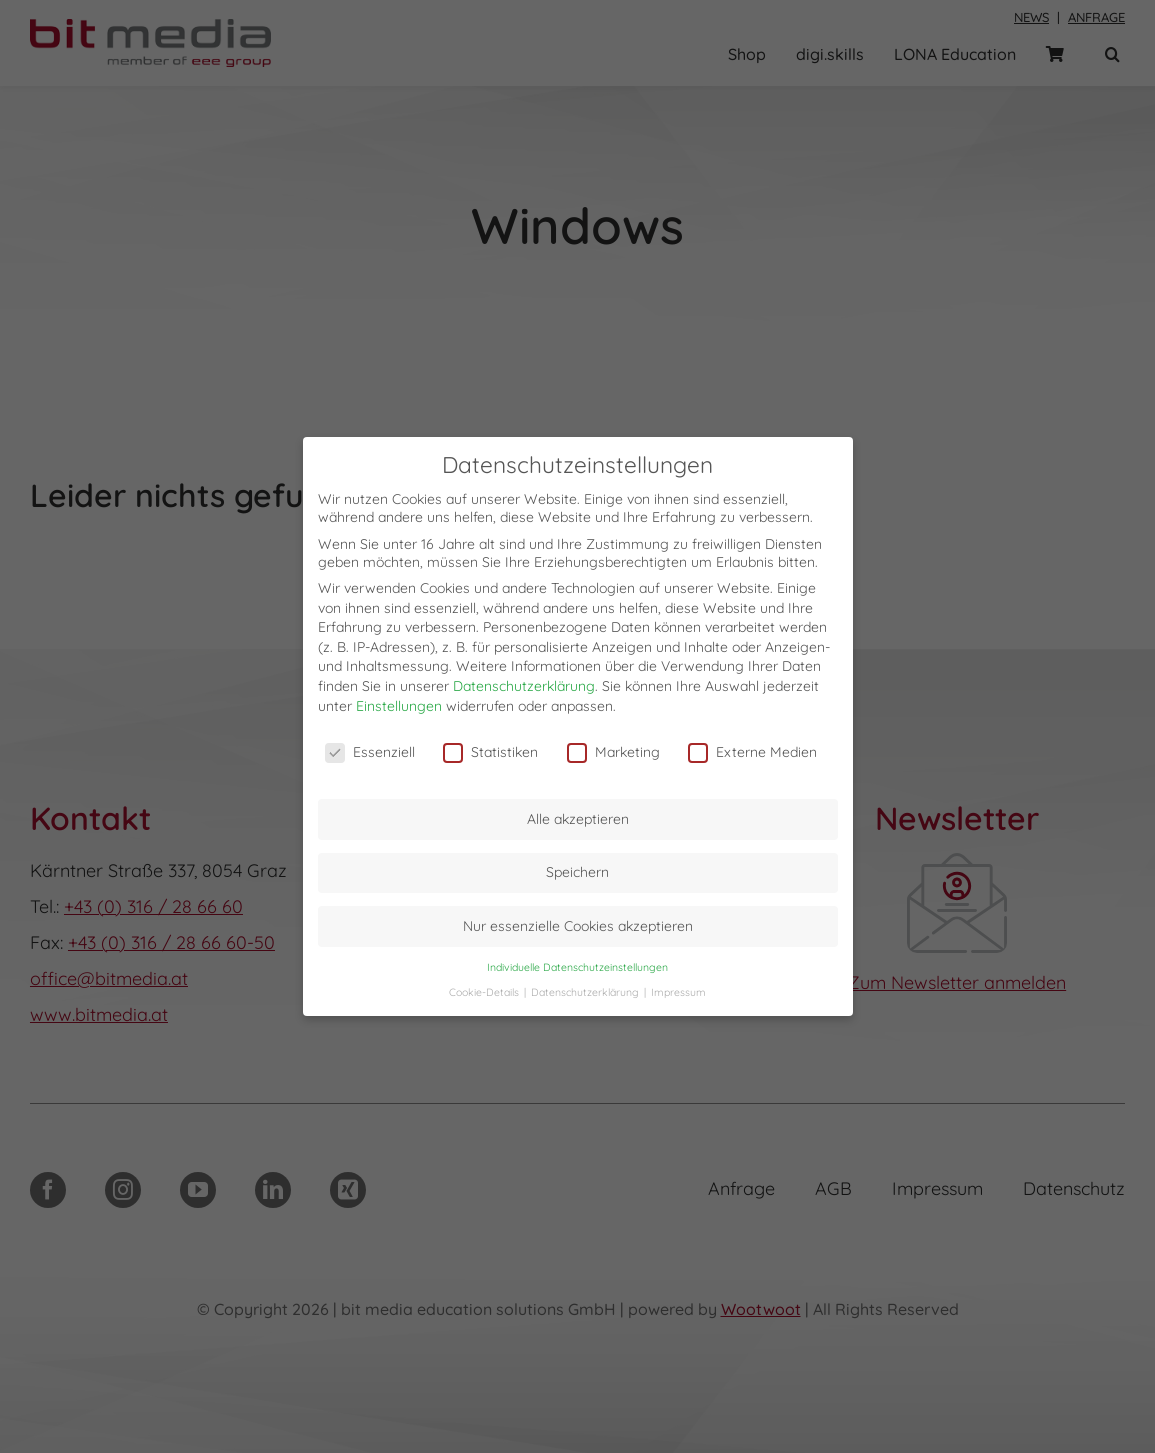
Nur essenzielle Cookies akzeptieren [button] (578, 926)
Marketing (613, 752)
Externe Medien (752, 752)
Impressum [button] (678, 992)
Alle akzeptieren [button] (578, 819)
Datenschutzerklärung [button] (586, 992)
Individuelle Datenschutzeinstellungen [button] (577, 967)
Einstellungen (399, 706)
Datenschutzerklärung (524, 686)
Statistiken (490, 752)
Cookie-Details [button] (485, 992)
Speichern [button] (577, 872)
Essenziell (370, 752)
